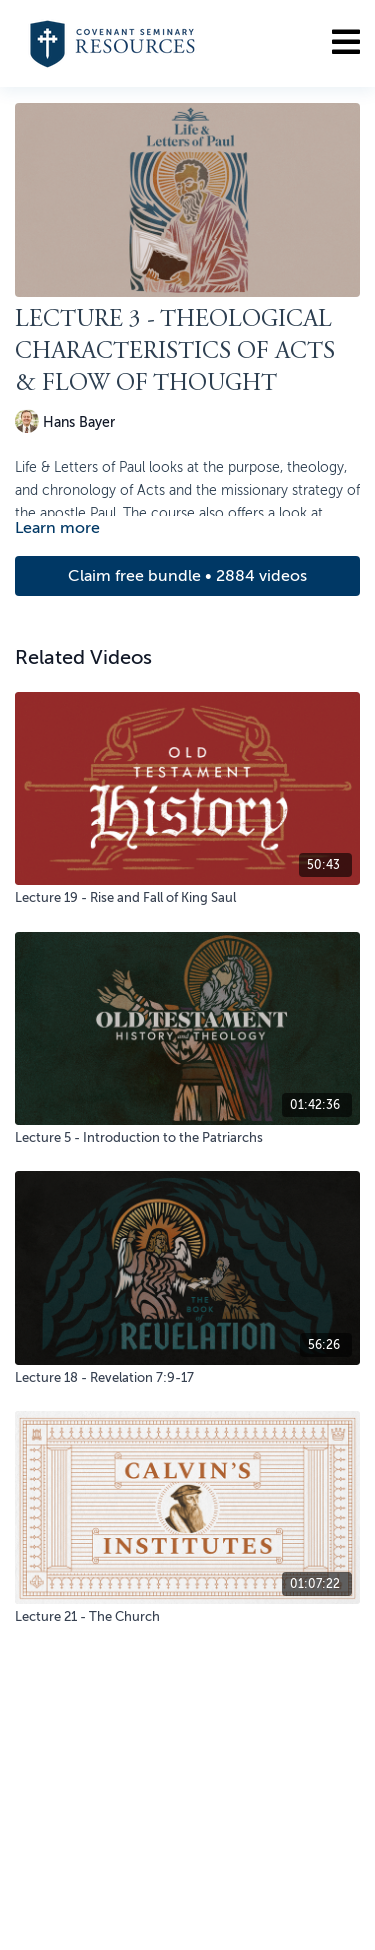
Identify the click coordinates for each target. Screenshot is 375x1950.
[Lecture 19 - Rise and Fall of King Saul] (187, 898)
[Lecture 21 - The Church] (187, 1617)
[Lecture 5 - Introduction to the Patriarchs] (187, 1138)
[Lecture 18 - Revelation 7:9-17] (187, 1378)
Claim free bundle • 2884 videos (187, 576)
